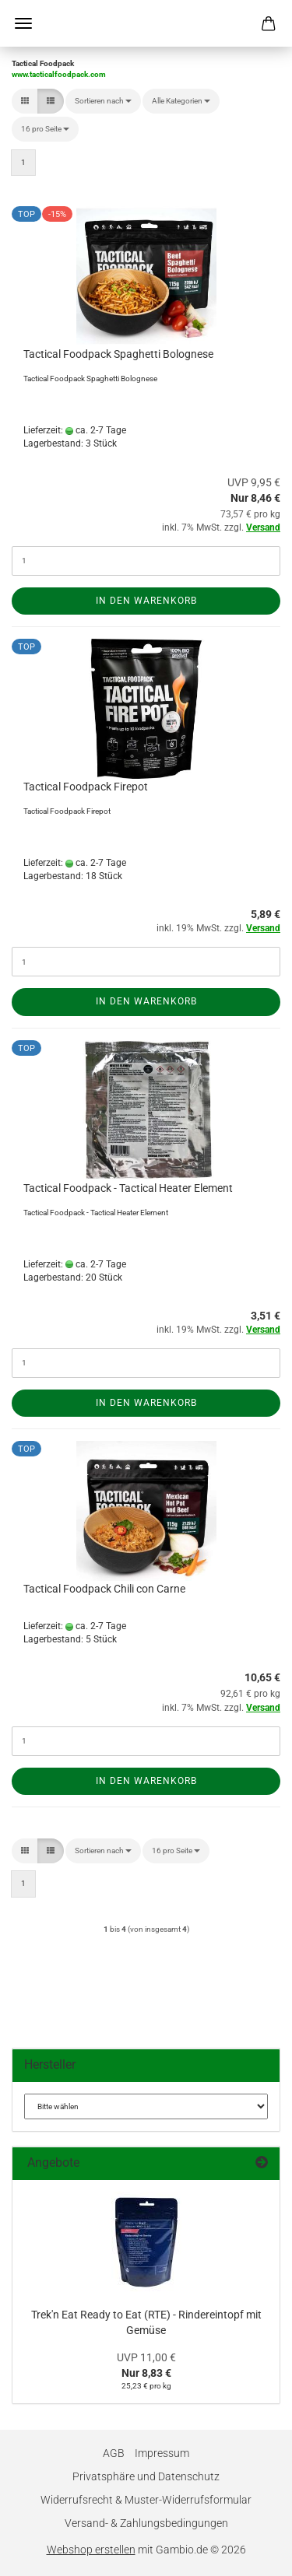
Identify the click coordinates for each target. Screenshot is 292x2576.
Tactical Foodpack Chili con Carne (104, 1588)
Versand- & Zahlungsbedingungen (146, 2523)
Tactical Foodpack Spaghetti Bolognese (118, 354)
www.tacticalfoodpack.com (59, 74)
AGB (114, 2453)
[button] (25, 101)
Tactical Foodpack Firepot (85, 786)
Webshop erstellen (91, 2549)
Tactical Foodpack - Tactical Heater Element (128, 1188)
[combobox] (103, 101)
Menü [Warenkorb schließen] (23, 23)
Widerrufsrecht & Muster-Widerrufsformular (146, 2500)
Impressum (162, 2453)
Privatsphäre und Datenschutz (146, 2476)
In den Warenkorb (146, 600)
